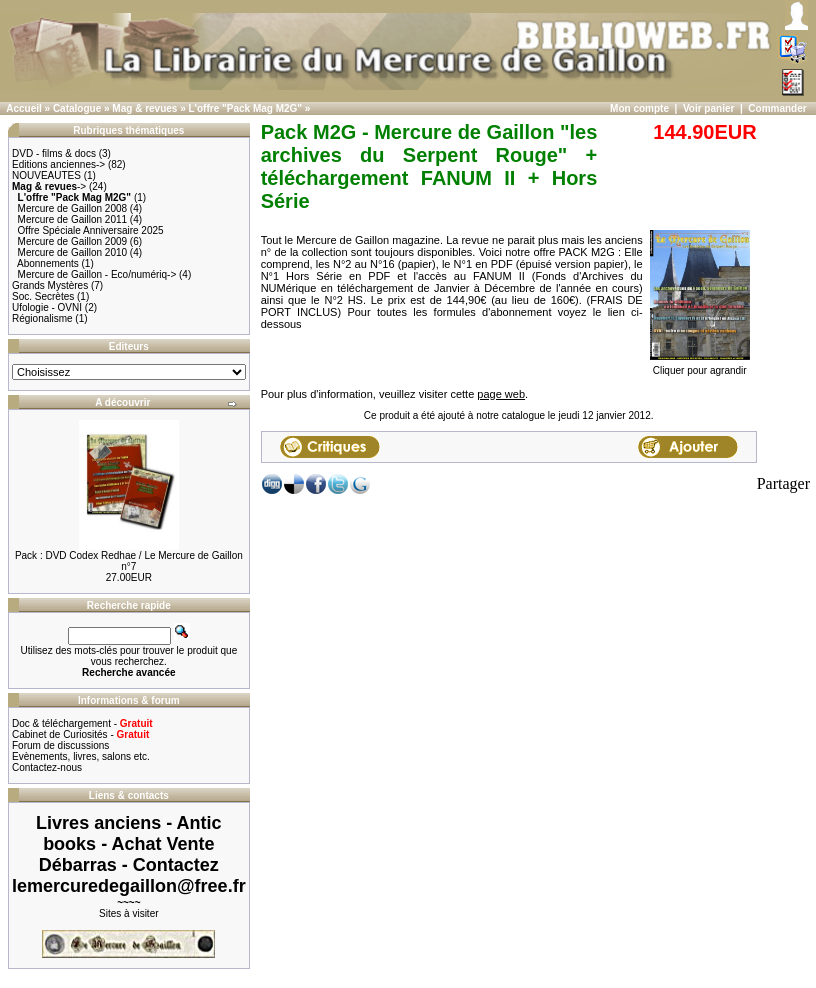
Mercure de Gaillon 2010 (73, 252)
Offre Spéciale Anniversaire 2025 (91, 230)
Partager (783, 483)
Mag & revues (144, 108)
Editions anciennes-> (58, 164)
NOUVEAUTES (46, 175)
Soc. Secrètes (43, 296)
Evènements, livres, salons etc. (81, 756)
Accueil (24, 108)
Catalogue (77, 108)
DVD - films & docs (54, 153)
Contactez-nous (47, 767)
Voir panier (709, 108)
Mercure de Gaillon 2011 (73, 219)
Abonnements (48, 263)
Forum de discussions (60, 745)
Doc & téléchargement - (82, 723)
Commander (777, 108)
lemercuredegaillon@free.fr (129, 886)
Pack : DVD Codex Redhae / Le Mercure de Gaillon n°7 (129, 561)
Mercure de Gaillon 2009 (73, 241)
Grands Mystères (50, 285)
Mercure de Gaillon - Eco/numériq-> (97, 274)
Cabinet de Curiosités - (80, 734)
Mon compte (639, 108)
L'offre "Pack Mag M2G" (246, 108)
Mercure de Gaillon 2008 (73, 208)
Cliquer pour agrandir (700, 366)
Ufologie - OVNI (47, 307)
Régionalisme (42, 318)
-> (49, 186)
